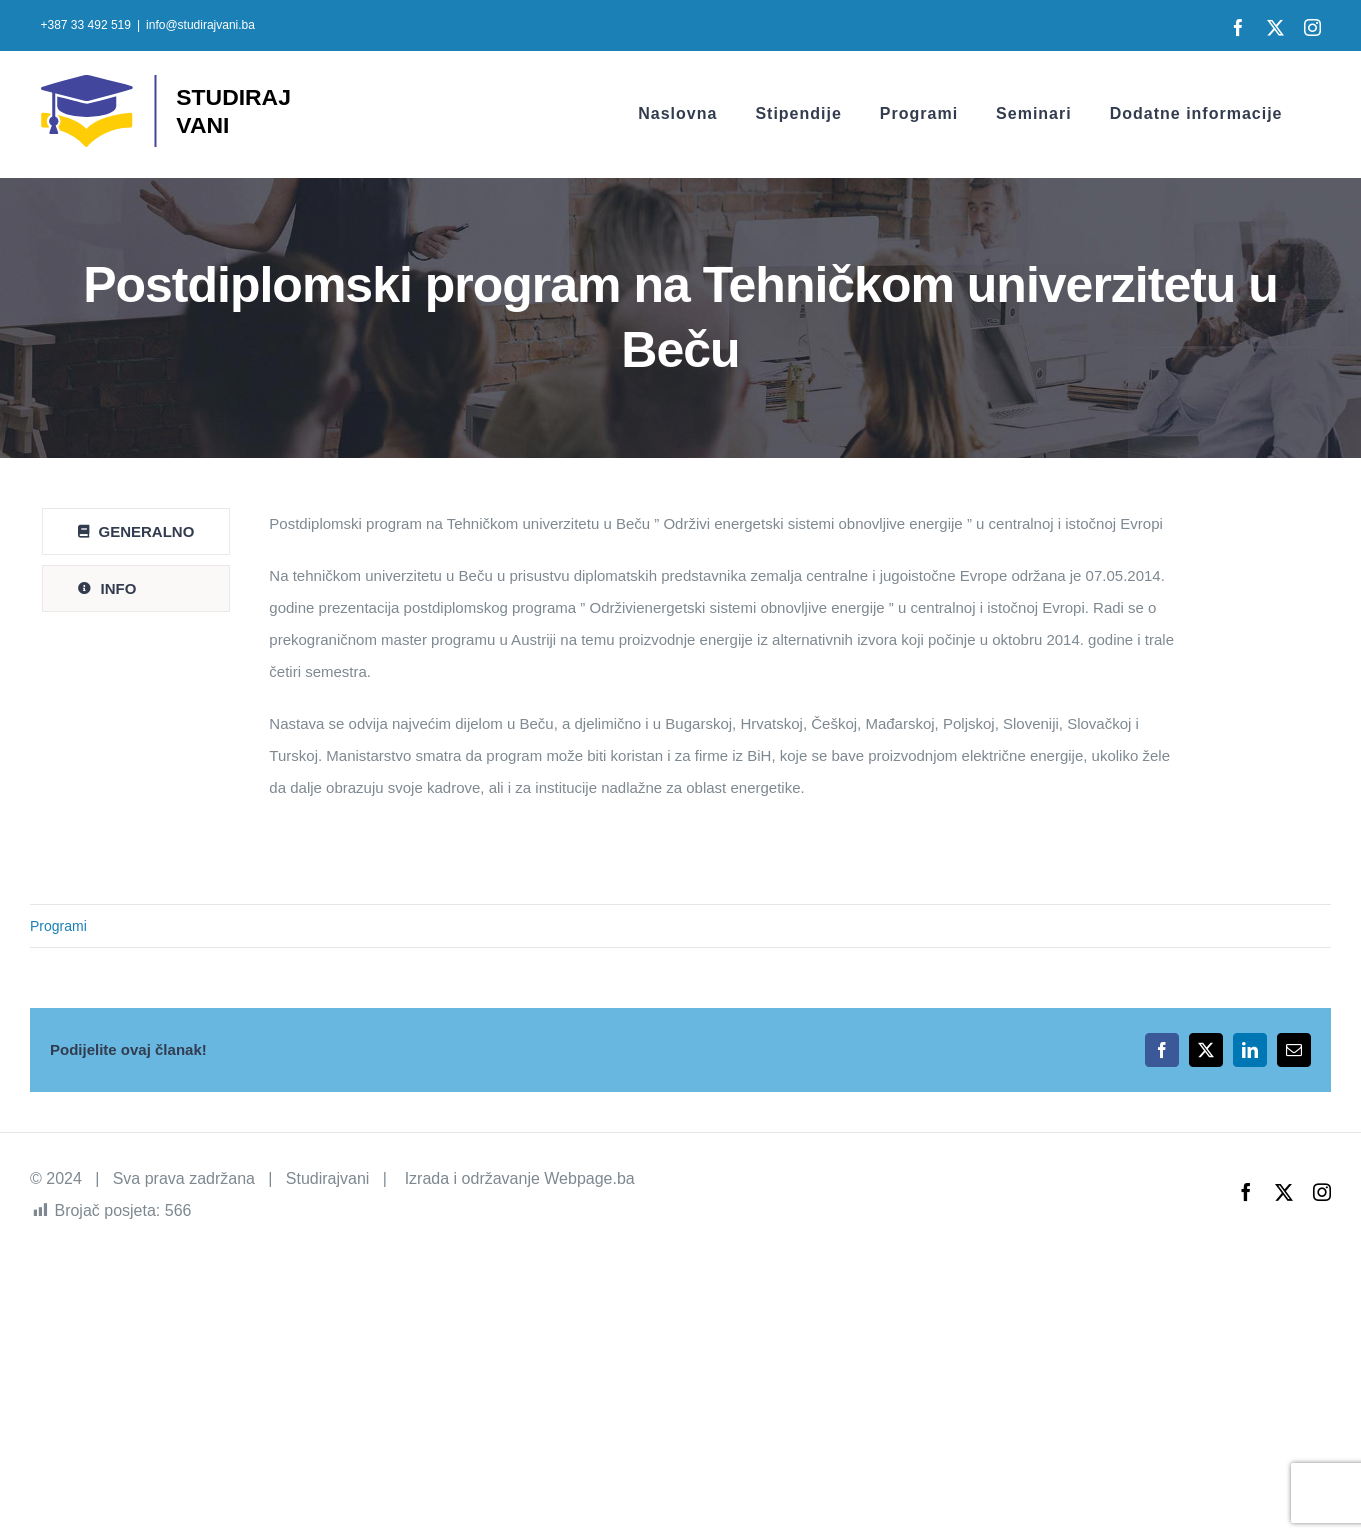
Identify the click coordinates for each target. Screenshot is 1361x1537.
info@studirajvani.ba (200, 25)
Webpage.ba (589, 1178)
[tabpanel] (729, 666)
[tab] (136, 531)
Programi (58, 926)
